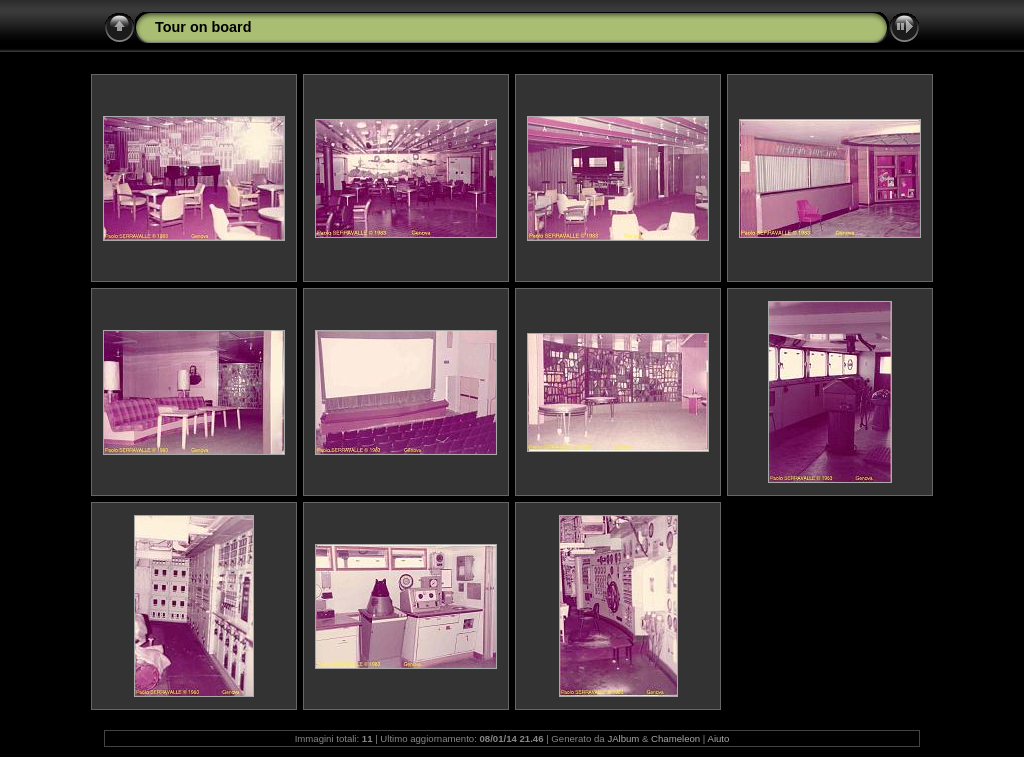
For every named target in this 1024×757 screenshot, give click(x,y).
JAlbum (623, 738)
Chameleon (675, 738)
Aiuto (718, 738)
